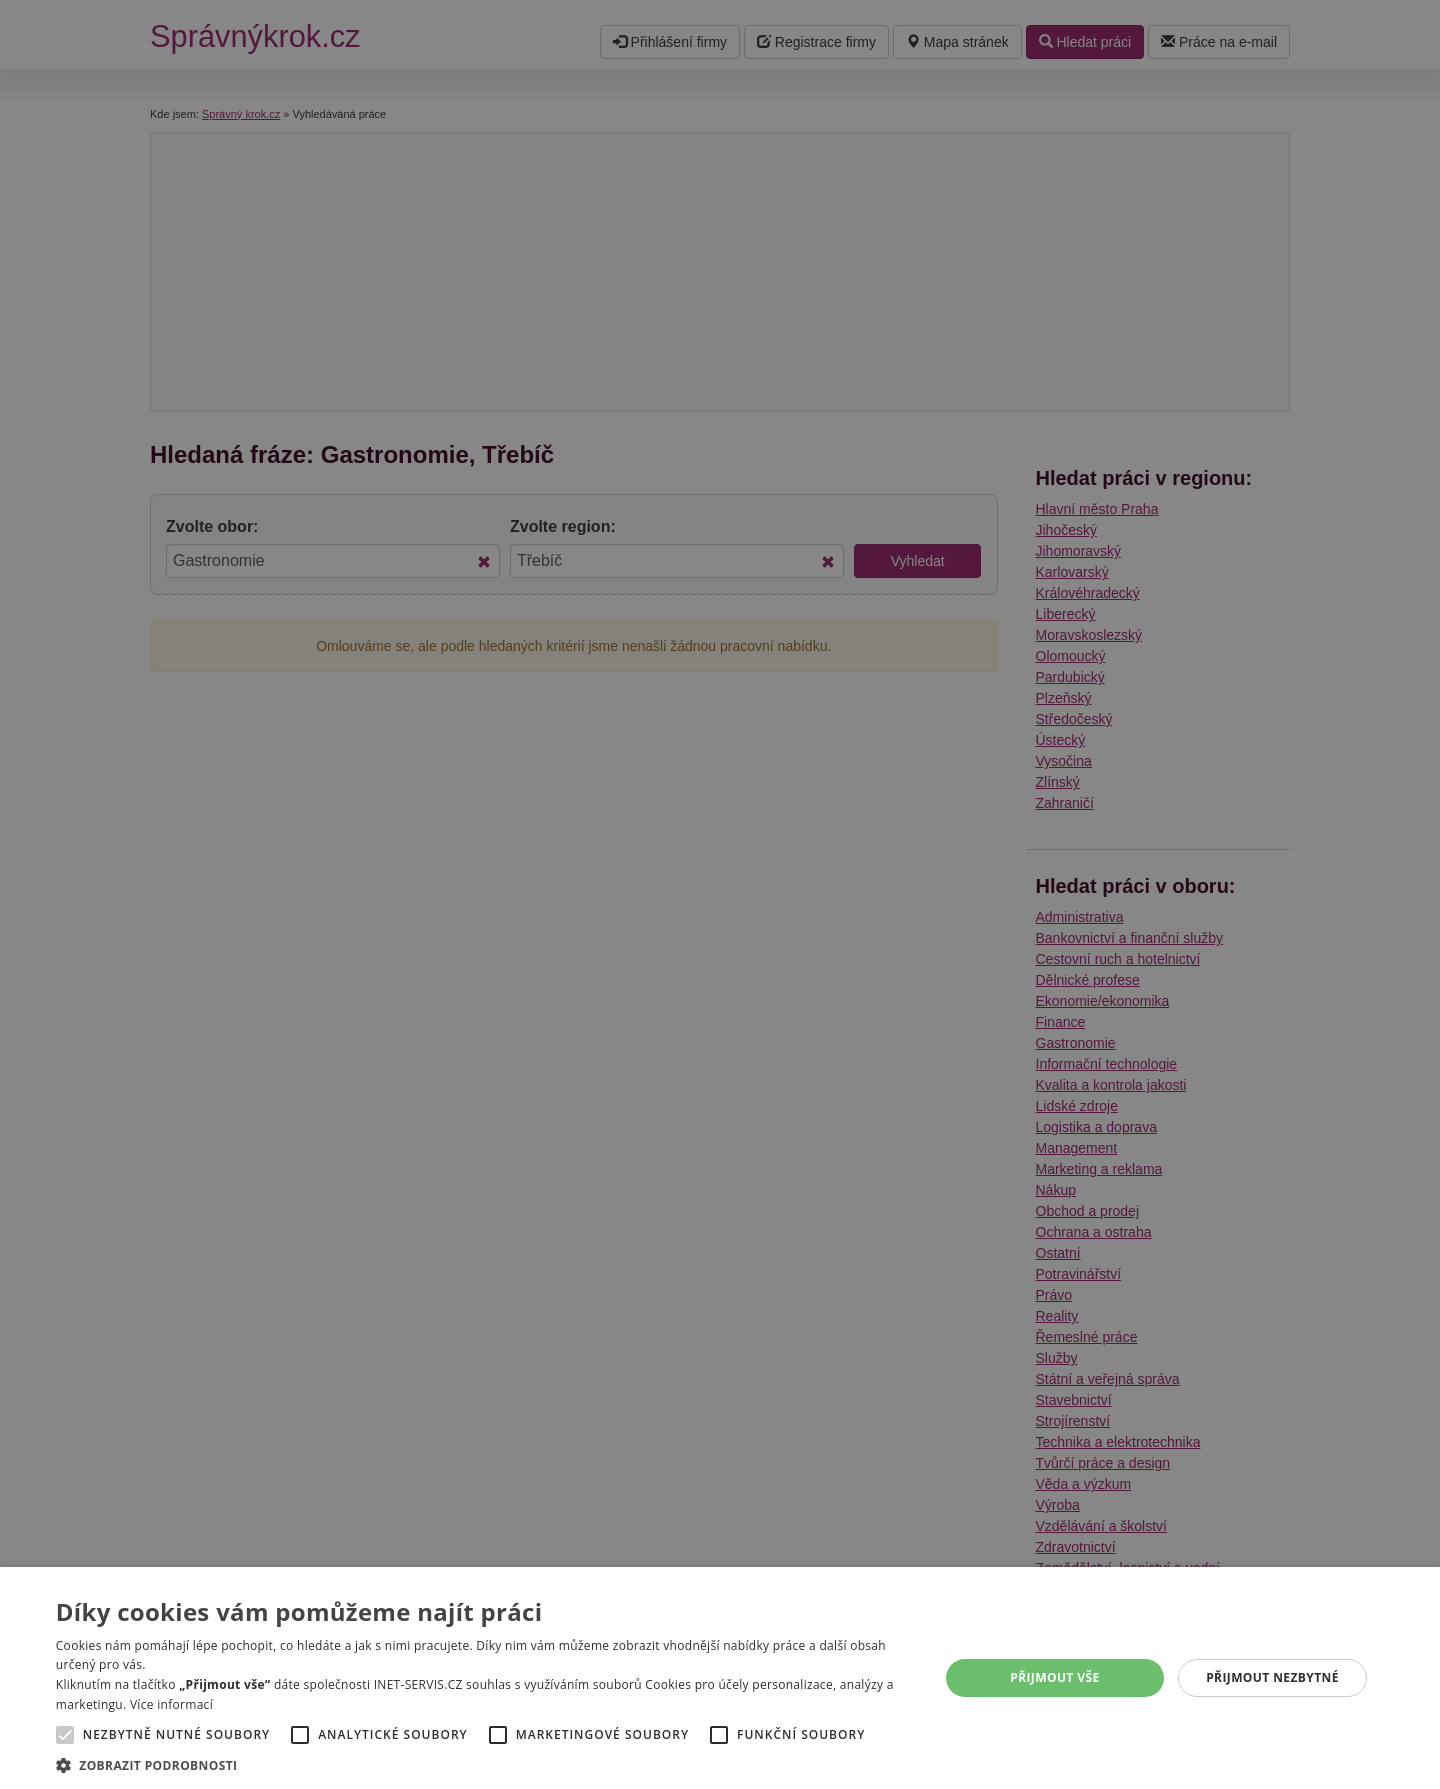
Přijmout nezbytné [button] (1272, 1677)
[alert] (720, 894)
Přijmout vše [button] (1054, 1677)
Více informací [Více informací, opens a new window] (171, 1704)
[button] (484, 1764)
